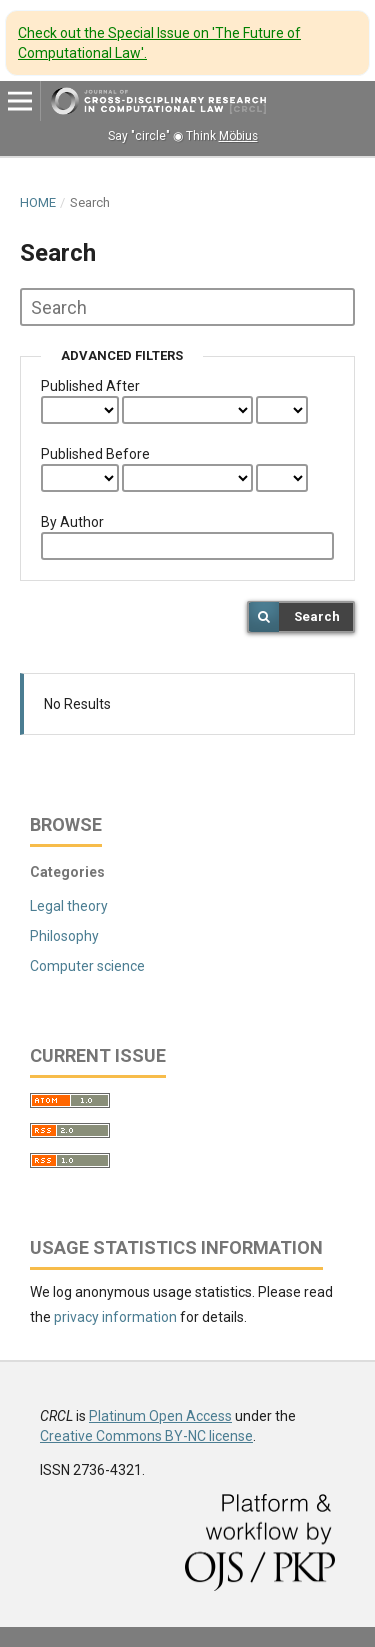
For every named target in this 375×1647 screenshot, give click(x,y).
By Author (72, 522)
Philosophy (64, 936)
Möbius (238, 136)
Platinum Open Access (160, 1416)
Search (317, 616)
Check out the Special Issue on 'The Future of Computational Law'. (159, 43)
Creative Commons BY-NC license (146, 1436)
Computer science (87, 966)
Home (38, 202)
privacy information (115, 1317)
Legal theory (69, 906)
